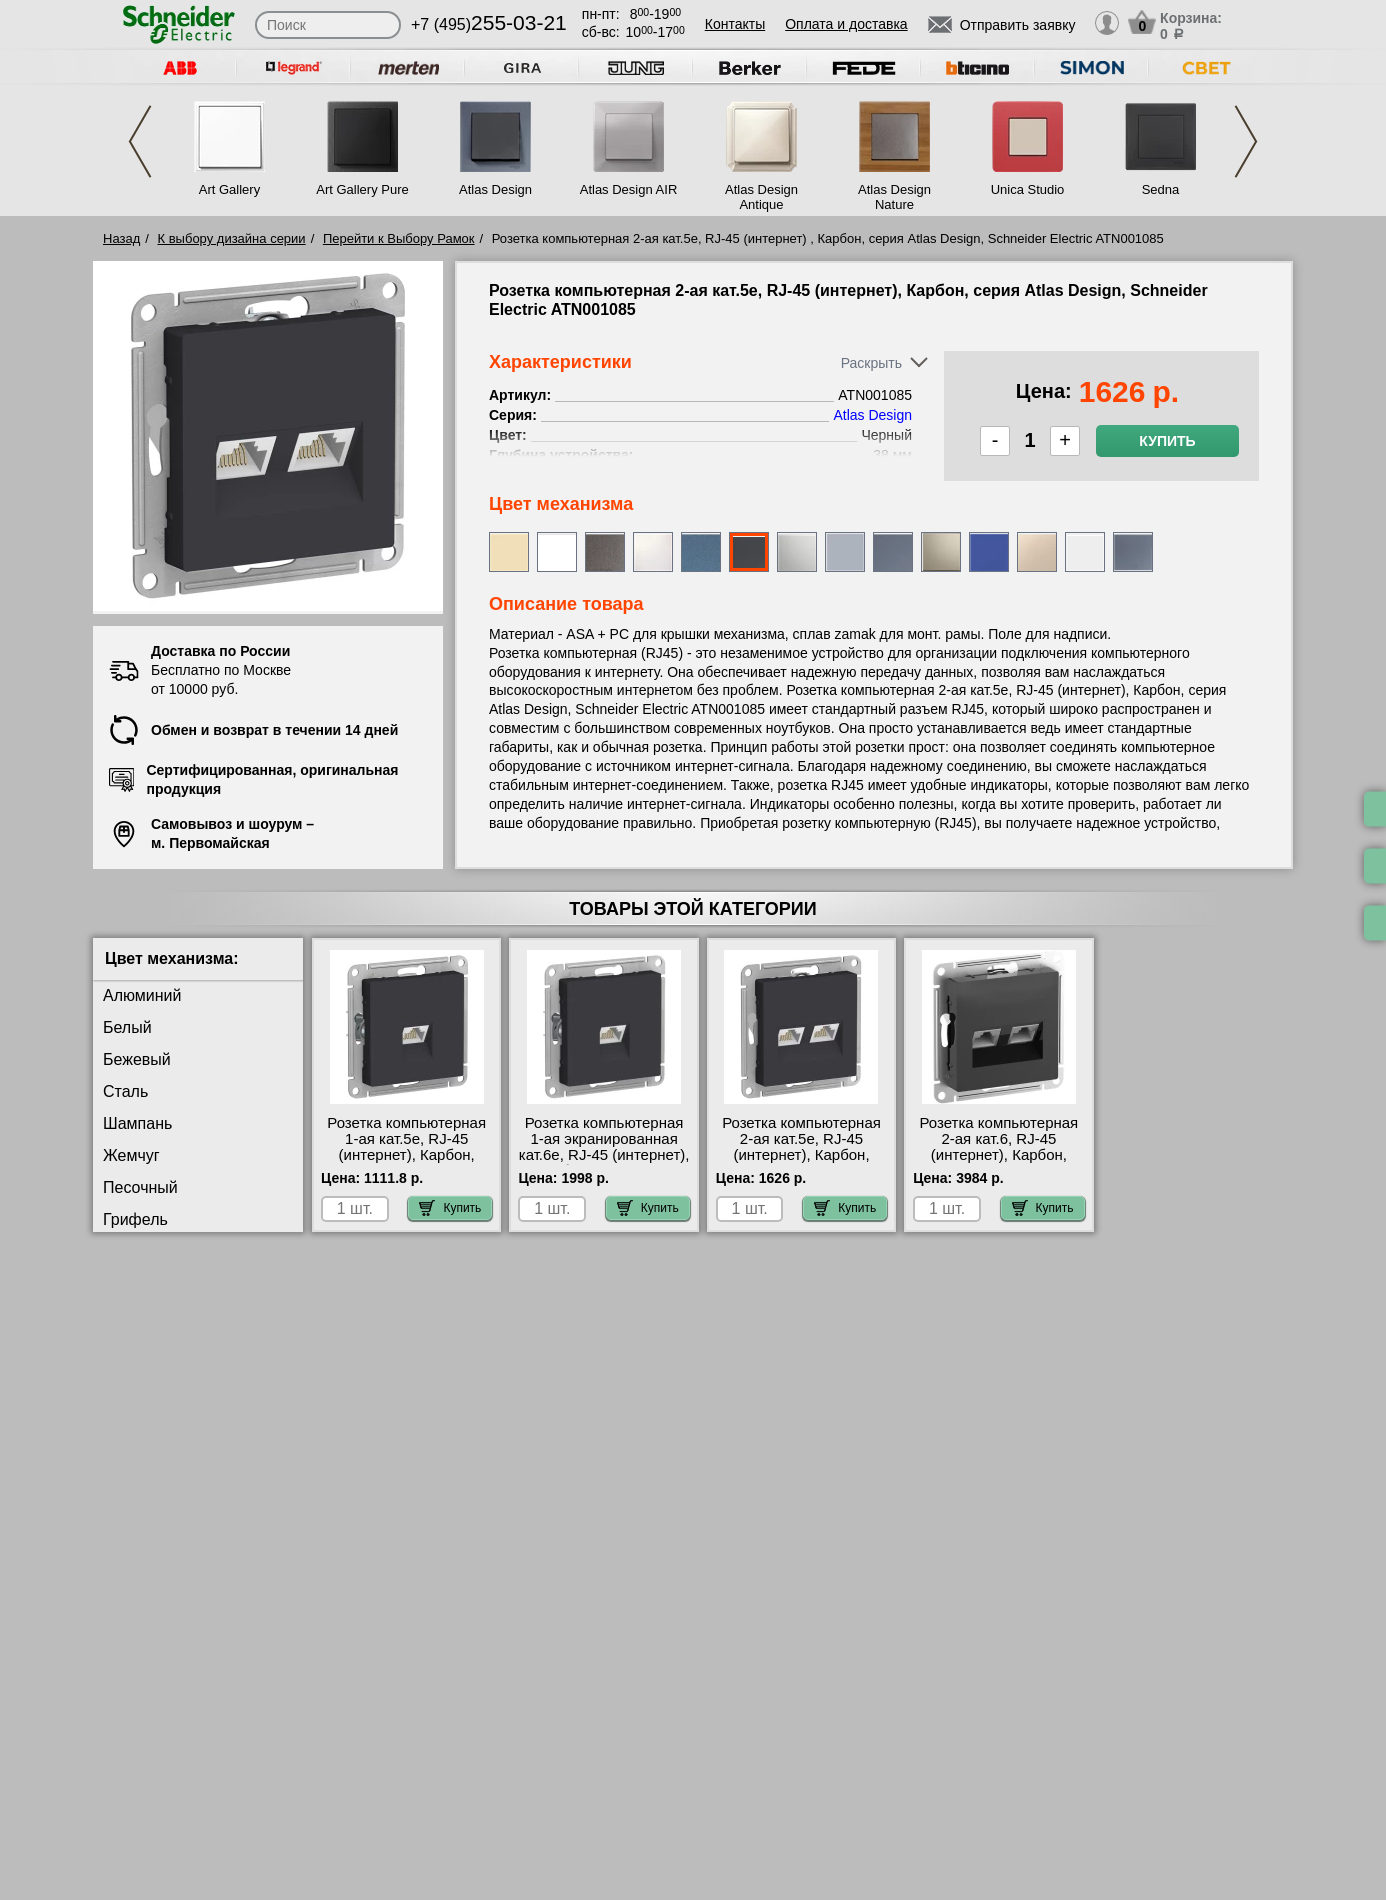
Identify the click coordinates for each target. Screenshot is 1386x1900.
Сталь (125, 1091)
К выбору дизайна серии (232, 238)
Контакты (735, 24)
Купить (1167, 441)
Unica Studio (1028, 189)
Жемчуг (131, 1155)
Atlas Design (495, 189)
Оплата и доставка (846, 24)
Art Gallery (229, 189)
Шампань (137, 1123)
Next (1246, 141)
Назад (121, 238)
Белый (127, 1027)
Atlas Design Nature (894, 197)
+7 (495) (489, 24)
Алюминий (142, 995)
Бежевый (137, 1059)
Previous (140, 141)
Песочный (140, 1187)
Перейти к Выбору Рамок (399, 238)
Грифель (135, 1219)
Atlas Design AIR (629, 189)
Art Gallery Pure (362, 189)
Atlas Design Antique (761, 197)
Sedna (1161, 189)
